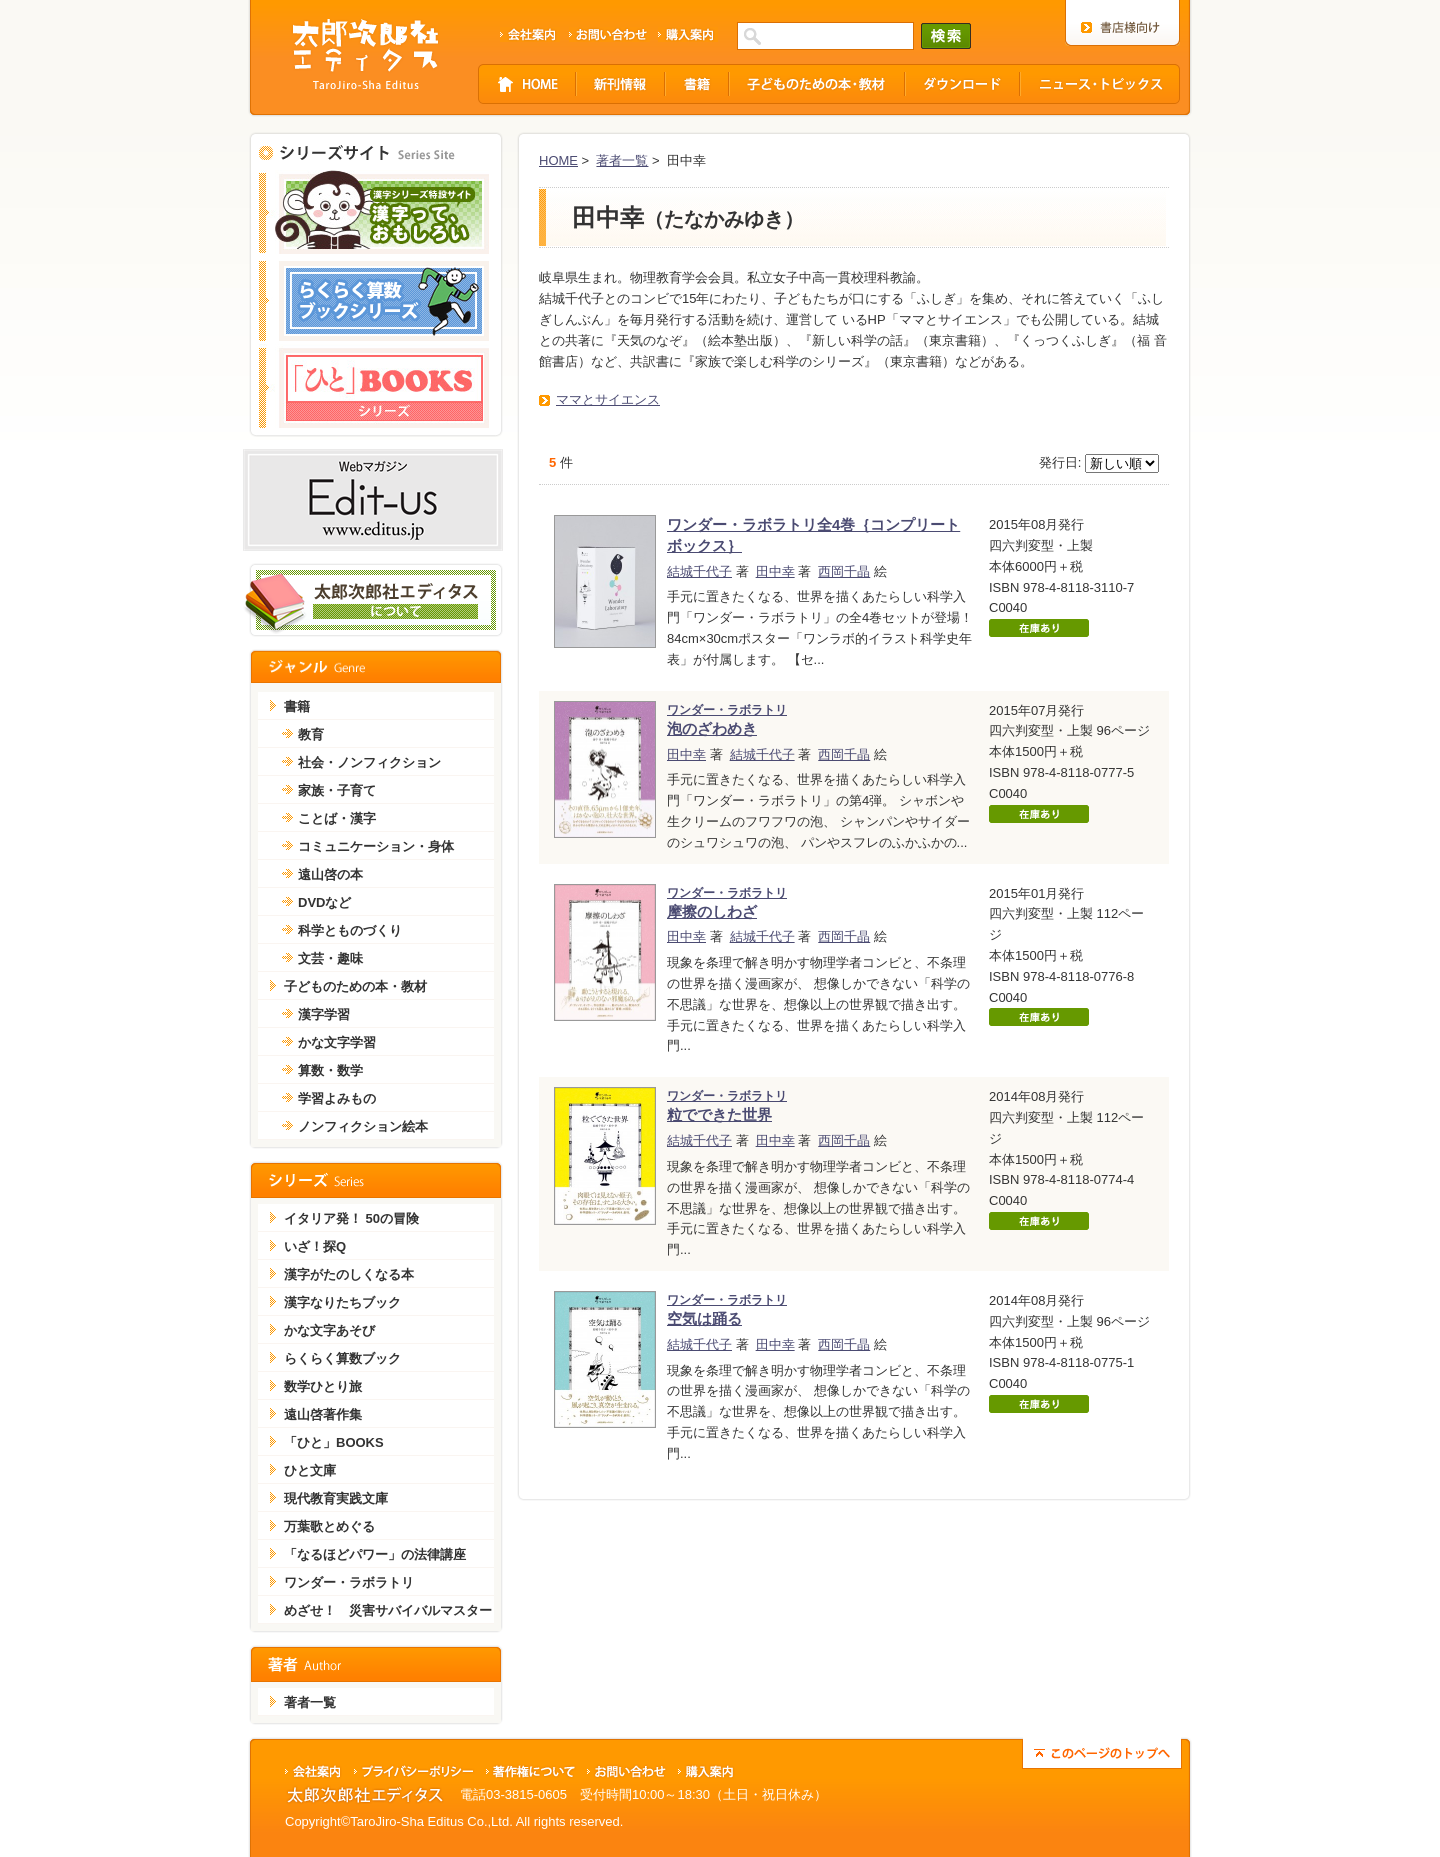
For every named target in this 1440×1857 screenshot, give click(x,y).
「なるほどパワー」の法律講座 (375, 1554)
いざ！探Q (315, 1246)
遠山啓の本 (330, 874)
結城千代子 (699, 571)
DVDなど (324, 902)
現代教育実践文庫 (336, 1498)
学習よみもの (337, 1098)
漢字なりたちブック (342, 1302)
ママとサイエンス (608, 399)
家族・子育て (337, 790)
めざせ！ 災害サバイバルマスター (388, 1610)
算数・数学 (330, 1070)
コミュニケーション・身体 (376, 846)
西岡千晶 (844, 571)
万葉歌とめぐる (329, 1526)
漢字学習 (324, 1014)
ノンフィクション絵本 (363, 1126)
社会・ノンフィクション (369, 762)
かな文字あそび (329, 1330)
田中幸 (775, 571)
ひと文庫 (310, 1470)
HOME (558, 160)
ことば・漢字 (337, 818)
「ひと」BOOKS (334, 1442)
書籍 (297, 706)
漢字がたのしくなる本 (349, 1274)
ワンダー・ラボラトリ (349, 1582)
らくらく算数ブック (342, 1358)
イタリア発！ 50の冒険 (351, 1218)
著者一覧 (622, 160)
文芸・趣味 (330, 958)
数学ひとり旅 (323, 1386)
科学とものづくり (350, 930)
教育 (311, 734)
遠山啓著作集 (323, 1414)
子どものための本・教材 (355, 986)
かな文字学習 (337, 1042)
